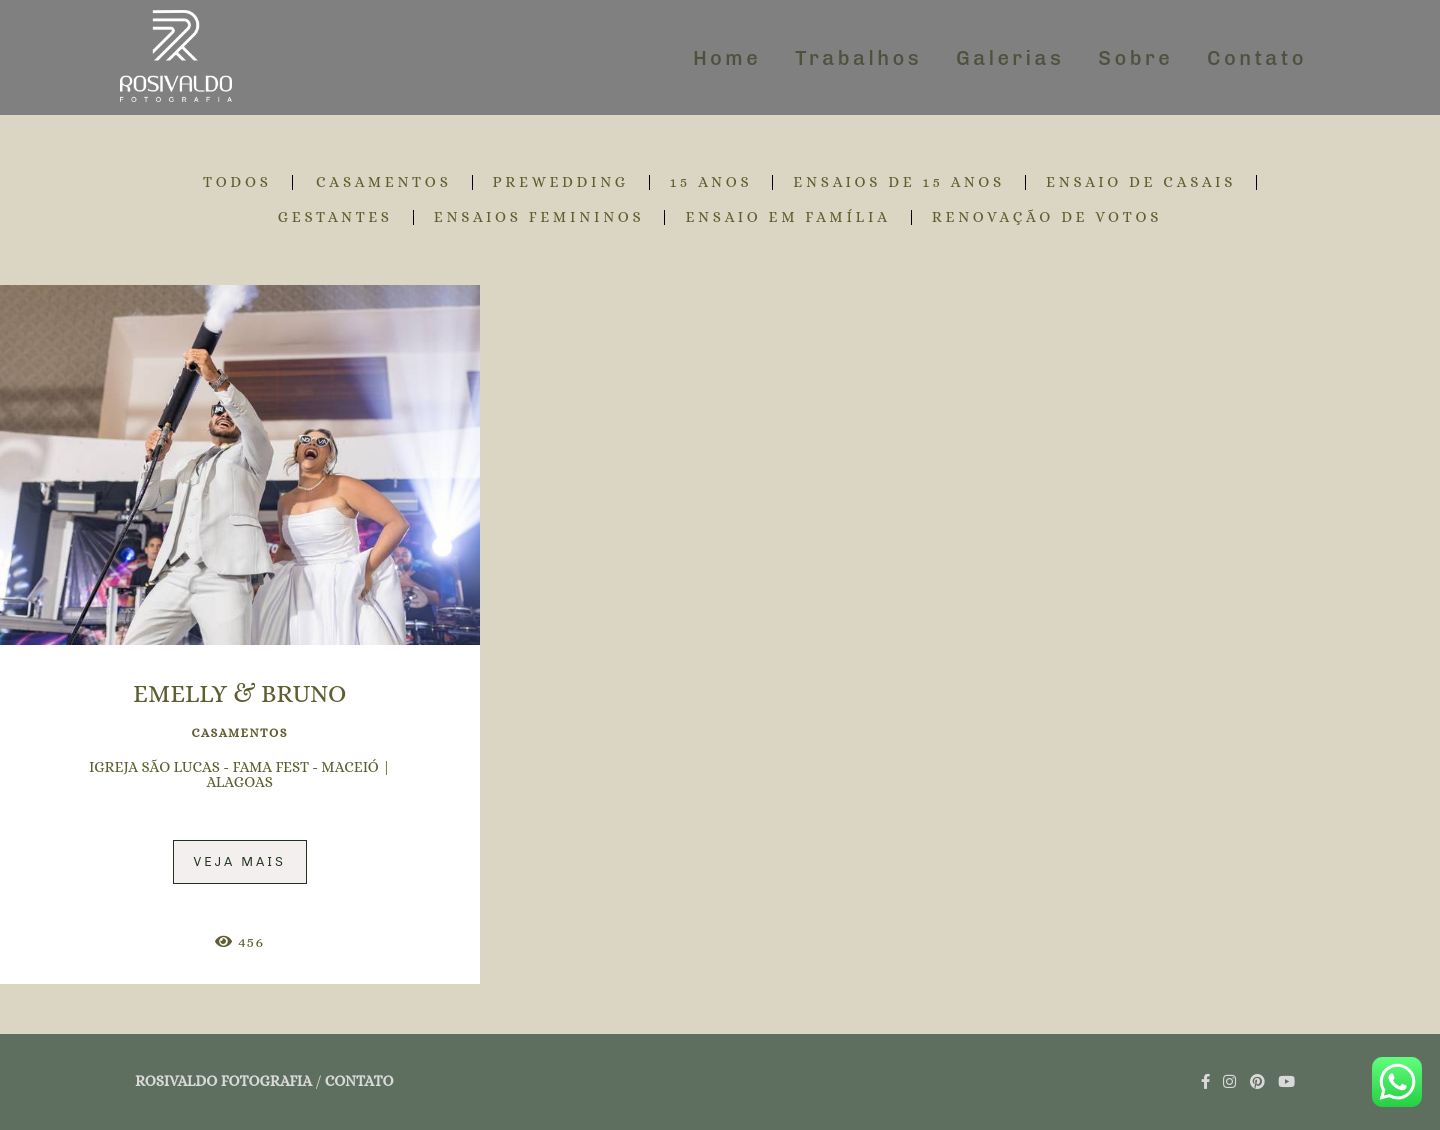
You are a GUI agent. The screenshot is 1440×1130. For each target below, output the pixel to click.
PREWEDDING (561, 182)
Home (727, 58)
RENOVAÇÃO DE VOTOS (1047, 217)
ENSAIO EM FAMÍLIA (787, 217)
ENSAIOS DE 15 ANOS (899, 182)
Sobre (1135, 58)
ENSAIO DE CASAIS (1141, 182)
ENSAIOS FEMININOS (539, 217)
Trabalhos (858, 58)
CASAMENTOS (384, 182)
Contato (1257, 58)
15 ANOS (711, 182)
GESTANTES (335, 217)
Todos (237, 182)
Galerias (1010, 58)
